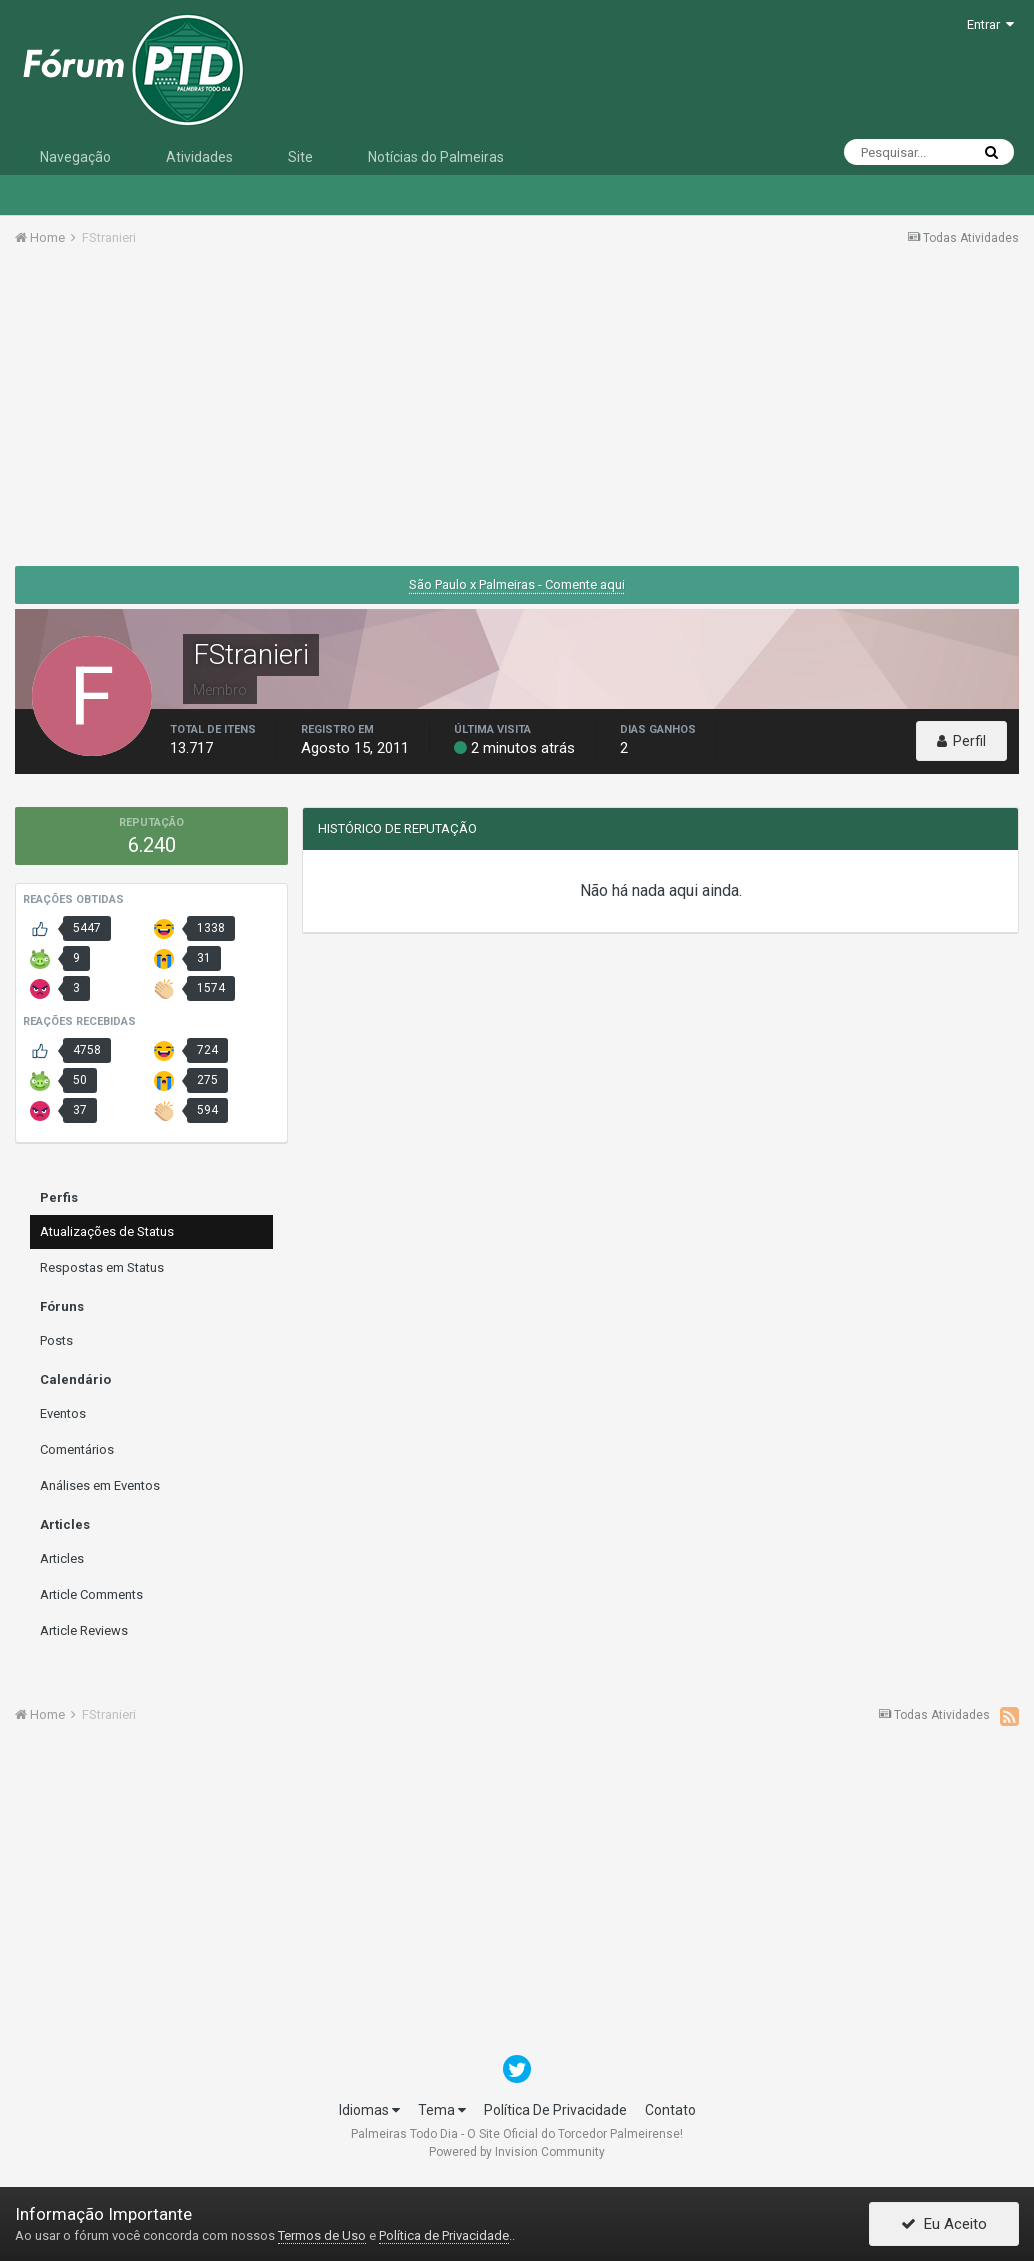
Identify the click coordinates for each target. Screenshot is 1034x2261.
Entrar (990, 24)
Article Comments (91, 1594)
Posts (56, 1340)
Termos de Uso (322, 2235)
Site (300, 157)
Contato (670, 2110)
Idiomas (369, 2110)
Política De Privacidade (555, 2110)
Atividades (199, 157)
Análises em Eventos (100, 1485)
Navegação (75, 157)
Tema (442, 2110)
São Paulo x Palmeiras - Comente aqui (517, 584)
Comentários (77, 1449)
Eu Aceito (944, 2224)
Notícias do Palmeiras (436, 157)
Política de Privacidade (444, 2235)
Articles (62, 1558)
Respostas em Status (102, 1267)
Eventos (63, 1413)
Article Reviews (84, 1630)
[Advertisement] (517, 413)
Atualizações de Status (107, 1231)
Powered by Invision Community (517, 2152)
